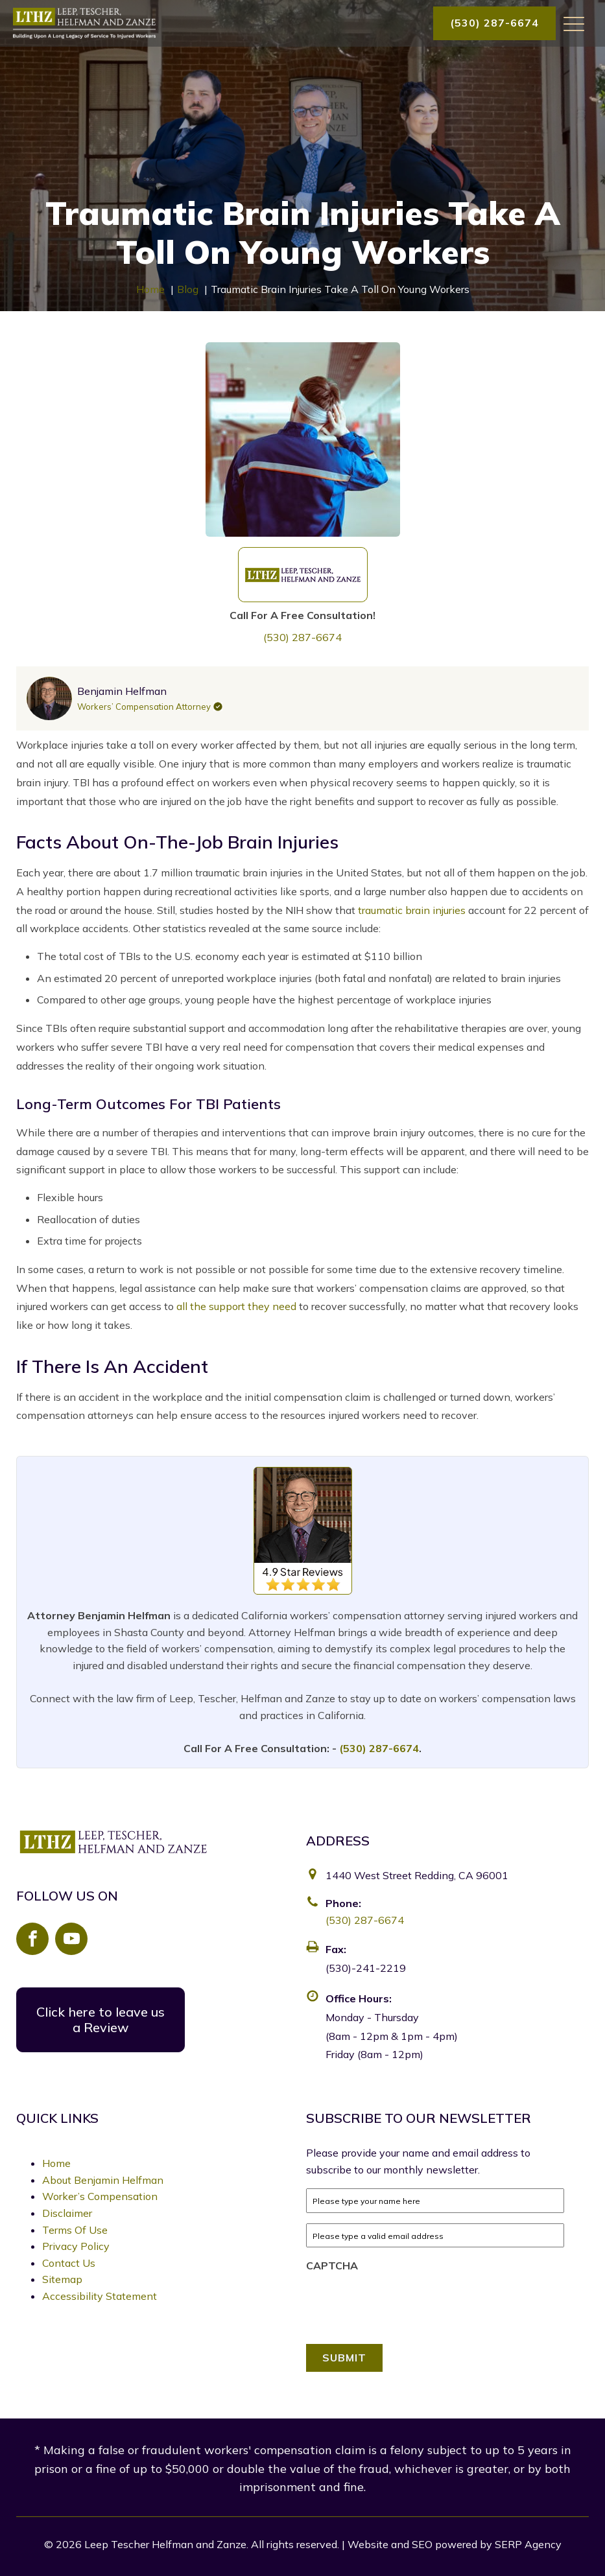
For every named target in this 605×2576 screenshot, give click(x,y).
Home (56, 2163)
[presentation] (404, 2304)
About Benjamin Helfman (102, 2179)
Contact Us (68, 2262)
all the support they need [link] (236, 1306)
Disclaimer (67, 2213)
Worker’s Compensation (100, 2196)
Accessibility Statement (99, 2295)
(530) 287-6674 (494, 22)
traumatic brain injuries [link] (412, 910)
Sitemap (62, 2279)
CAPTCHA (332, 2265)
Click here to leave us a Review (100, 2019)
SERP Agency (528, 2544)
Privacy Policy (76, 2246)
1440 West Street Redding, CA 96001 (417, 1875)
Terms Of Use (75, 2229)
